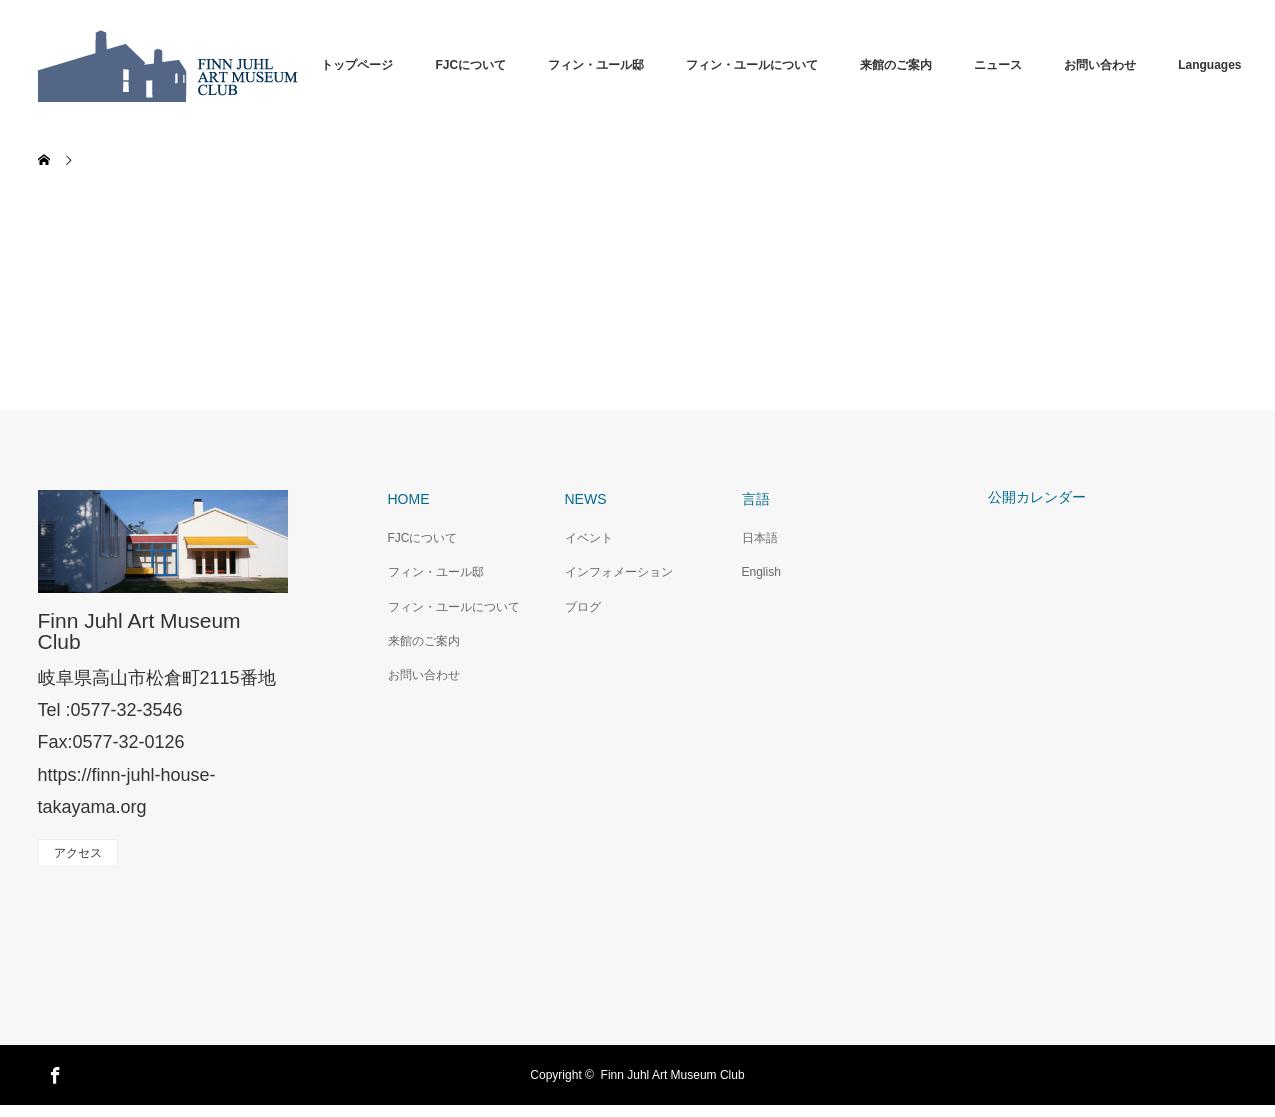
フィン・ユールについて (752, 65)
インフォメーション (619, 572)
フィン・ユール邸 (596, 65)
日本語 (760, 538)
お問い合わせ (1100, 65)
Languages (1209, 65)
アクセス (78, 853)
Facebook (53, 1072)
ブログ (583, 607)
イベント (589, 538)
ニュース (998, 65)
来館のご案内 (896, 65)
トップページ (357, 65)
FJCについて (470, 65)
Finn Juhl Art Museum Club (139, 631)
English (761, 572)
